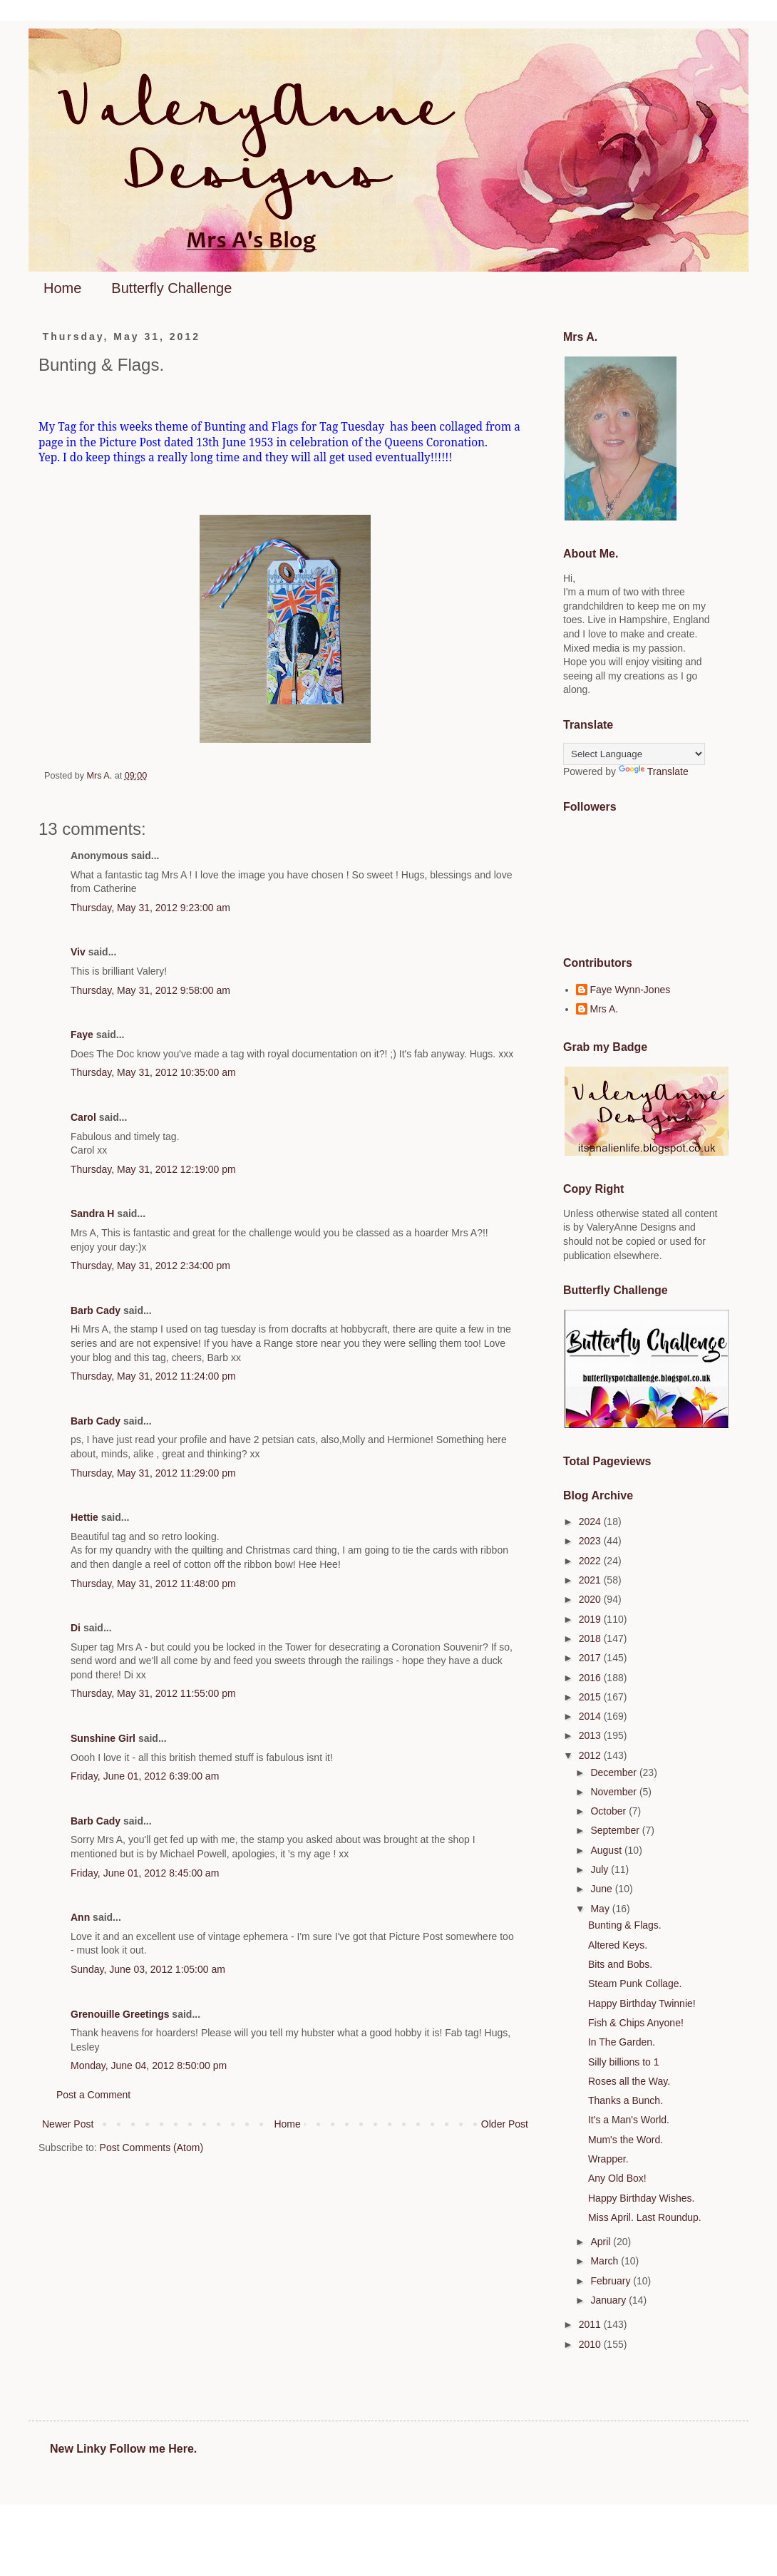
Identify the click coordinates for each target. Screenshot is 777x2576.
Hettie (84, 1517)
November (614, 1791)
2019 (591, 1619)
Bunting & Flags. (625, 1925)
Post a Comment (93, 2094)
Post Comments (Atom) (151, 2147)
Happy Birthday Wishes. (641, 2198)
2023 (591, 1540)
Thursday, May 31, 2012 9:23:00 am (150, 907)
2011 (591, 2324)
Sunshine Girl (103, 1738)
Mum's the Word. (625, 2139)
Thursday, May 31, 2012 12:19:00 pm (153, 1169)
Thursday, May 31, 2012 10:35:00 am (153, 1072)
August (607, 1850)
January (609, 2300)
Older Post (504, 2124)
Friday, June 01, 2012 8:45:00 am (145, 1873)
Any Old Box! (617, 2178)
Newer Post (67, 2124)
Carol (83, 1117)
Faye (82, 1034)
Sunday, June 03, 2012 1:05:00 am (148, 1969)
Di (76, 1627)
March (605, 2261)
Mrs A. (604, 1009)
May (601, 1908)
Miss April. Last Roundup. (644, 2217)
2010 (591, 2344)
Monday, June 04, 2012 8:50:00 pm (149, 2065)
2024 (591, 1521)
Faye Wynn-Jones (630, 989)
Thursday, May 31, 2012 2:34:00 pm (150, 1265)
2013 (591, 1735)
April (601, 2241)
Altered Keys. (617, 1945)
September (616, 1830)
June (602, 1888)
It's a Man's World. (628, 2119)
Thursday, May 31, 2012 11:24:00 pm (153, 1376)
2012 (591, 1755)
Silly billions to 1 (623, 2062)
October (609, 1811)
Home (62, 288)
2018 (591, 1638)
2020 (591, 1599)
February (611, 2281)
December (614, 1772)
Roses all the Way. (629, 2081)
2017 (591, 1657)
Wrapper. (608, 2159)
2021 (591, 1580)
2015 (591, 1697)
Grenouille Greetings (120, 2014)
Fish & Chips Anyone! (636, 2022)
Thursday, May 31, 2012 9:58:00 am (150, 990)
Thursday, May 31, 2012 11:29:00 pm (153, 1473)
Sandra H (92, 1213)
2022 (591, 1560)
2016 (591, 1677)
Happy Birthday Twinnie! (642, 2003)
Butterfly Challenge (171, 288)
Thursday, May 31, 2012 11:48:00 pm (153, 1583)
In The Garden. (621, 2042)
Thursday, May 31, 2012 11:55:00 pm (153, 1693)
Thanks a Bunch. (625, 2100)
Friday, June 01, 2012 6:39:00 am (145, 1776)
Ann (80, 1917)
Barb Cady (95, 1310)
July (600, 1869)
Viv (78, 952)
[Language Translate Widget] (634, 754)
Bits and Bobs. (620, 1964)
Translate (654, 771)
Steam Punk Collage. (635, 1983)
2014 (591, 1716)
